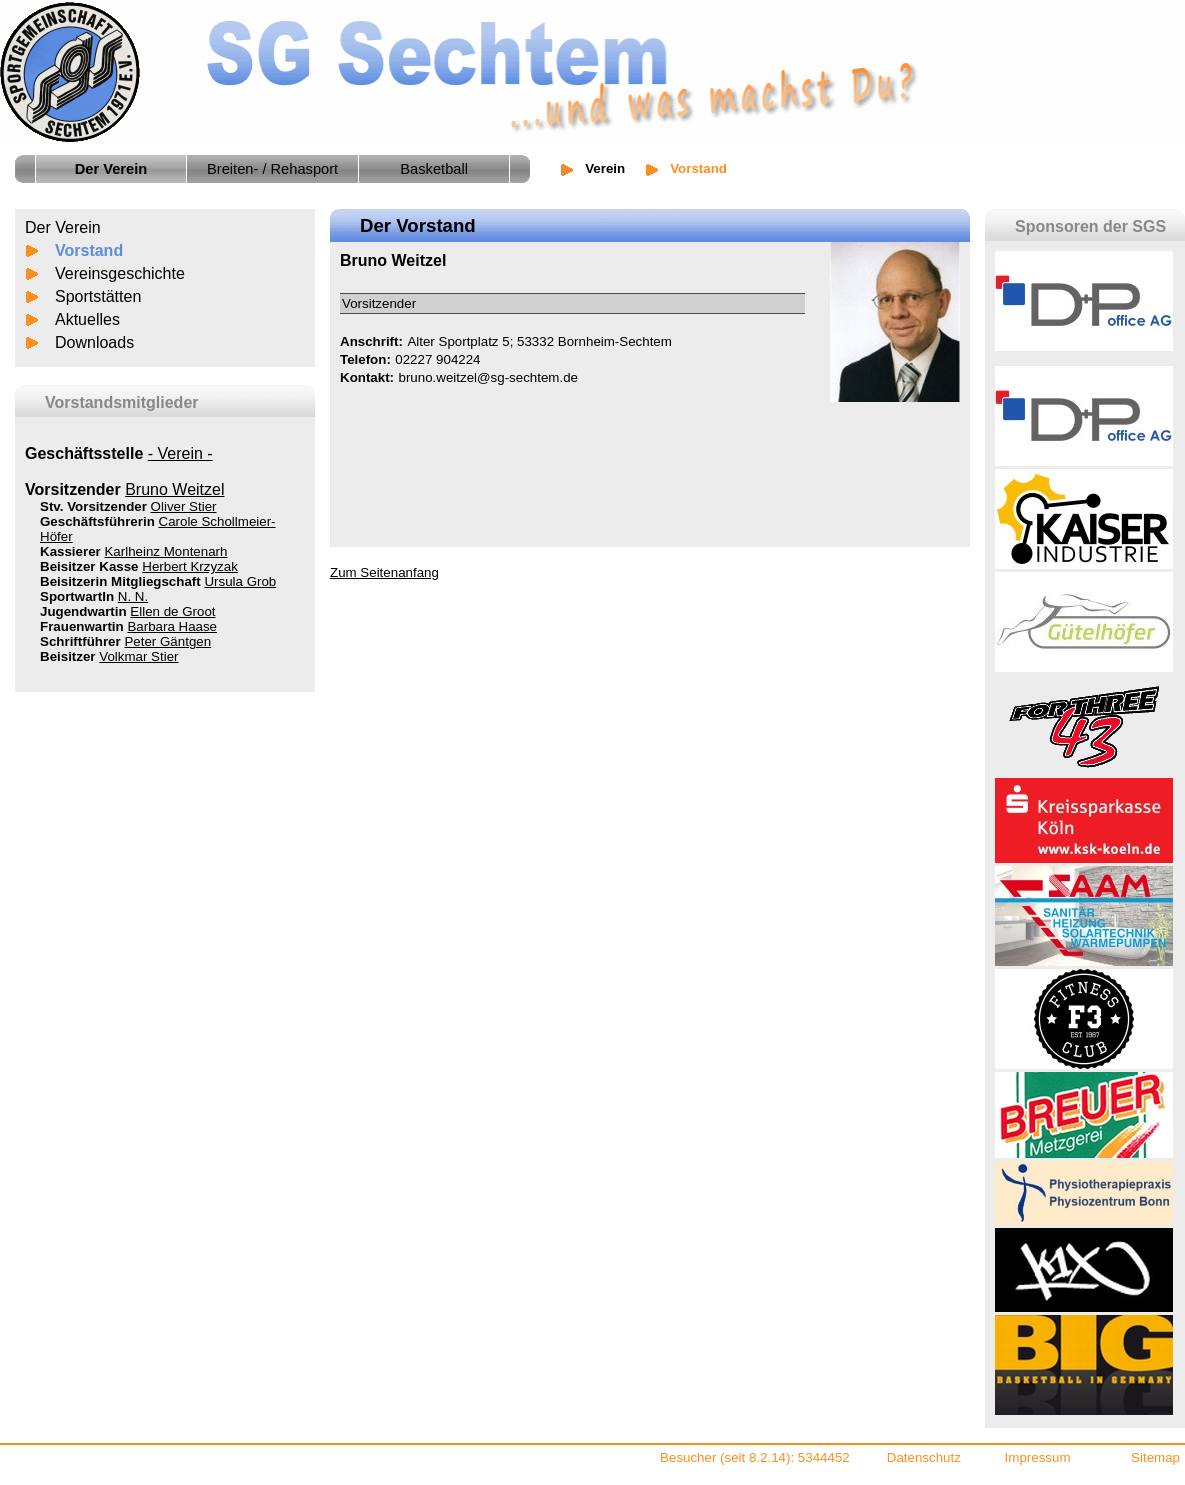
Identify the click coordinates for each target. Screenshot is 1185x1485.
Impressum (1038, 1457)
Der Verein (63, 227)
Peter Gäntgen (167, 641)
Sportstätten (98, 296)
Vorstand (89, 250)
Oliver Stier (184, 506)
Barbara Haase (172, 626)
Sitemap (1155, 1457)
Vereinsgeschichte (120, 273)
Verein (605, 168)
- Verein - (180, 453)
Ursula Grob (240, 581)
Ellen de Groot (172, 611)
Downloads (94, 342)
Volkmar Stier (138, 656)
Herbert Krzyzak (190, 566)
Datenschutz (924, 1457)
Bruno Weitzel (174, 489)
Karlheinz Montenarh (165, 551)
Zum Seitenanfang (384, 572)
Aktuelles (87, 319)
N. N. (133, 596)
